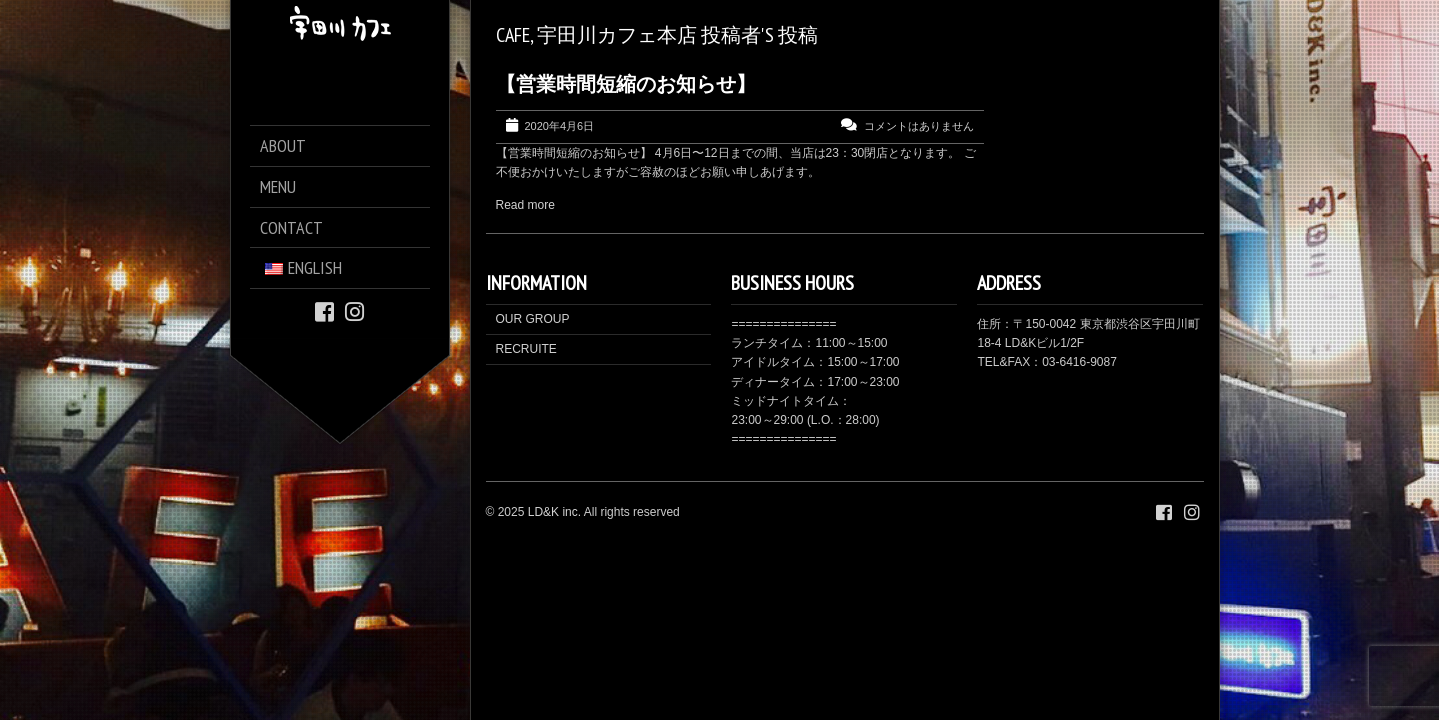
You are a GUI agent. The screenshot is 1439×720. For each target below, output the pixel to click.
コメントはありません (919, 126)
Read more (525, 205)
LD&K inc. (554, 512)
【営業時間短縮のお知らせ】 (626, 84)
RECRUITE (526, 349)
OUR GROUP (533, 319)
